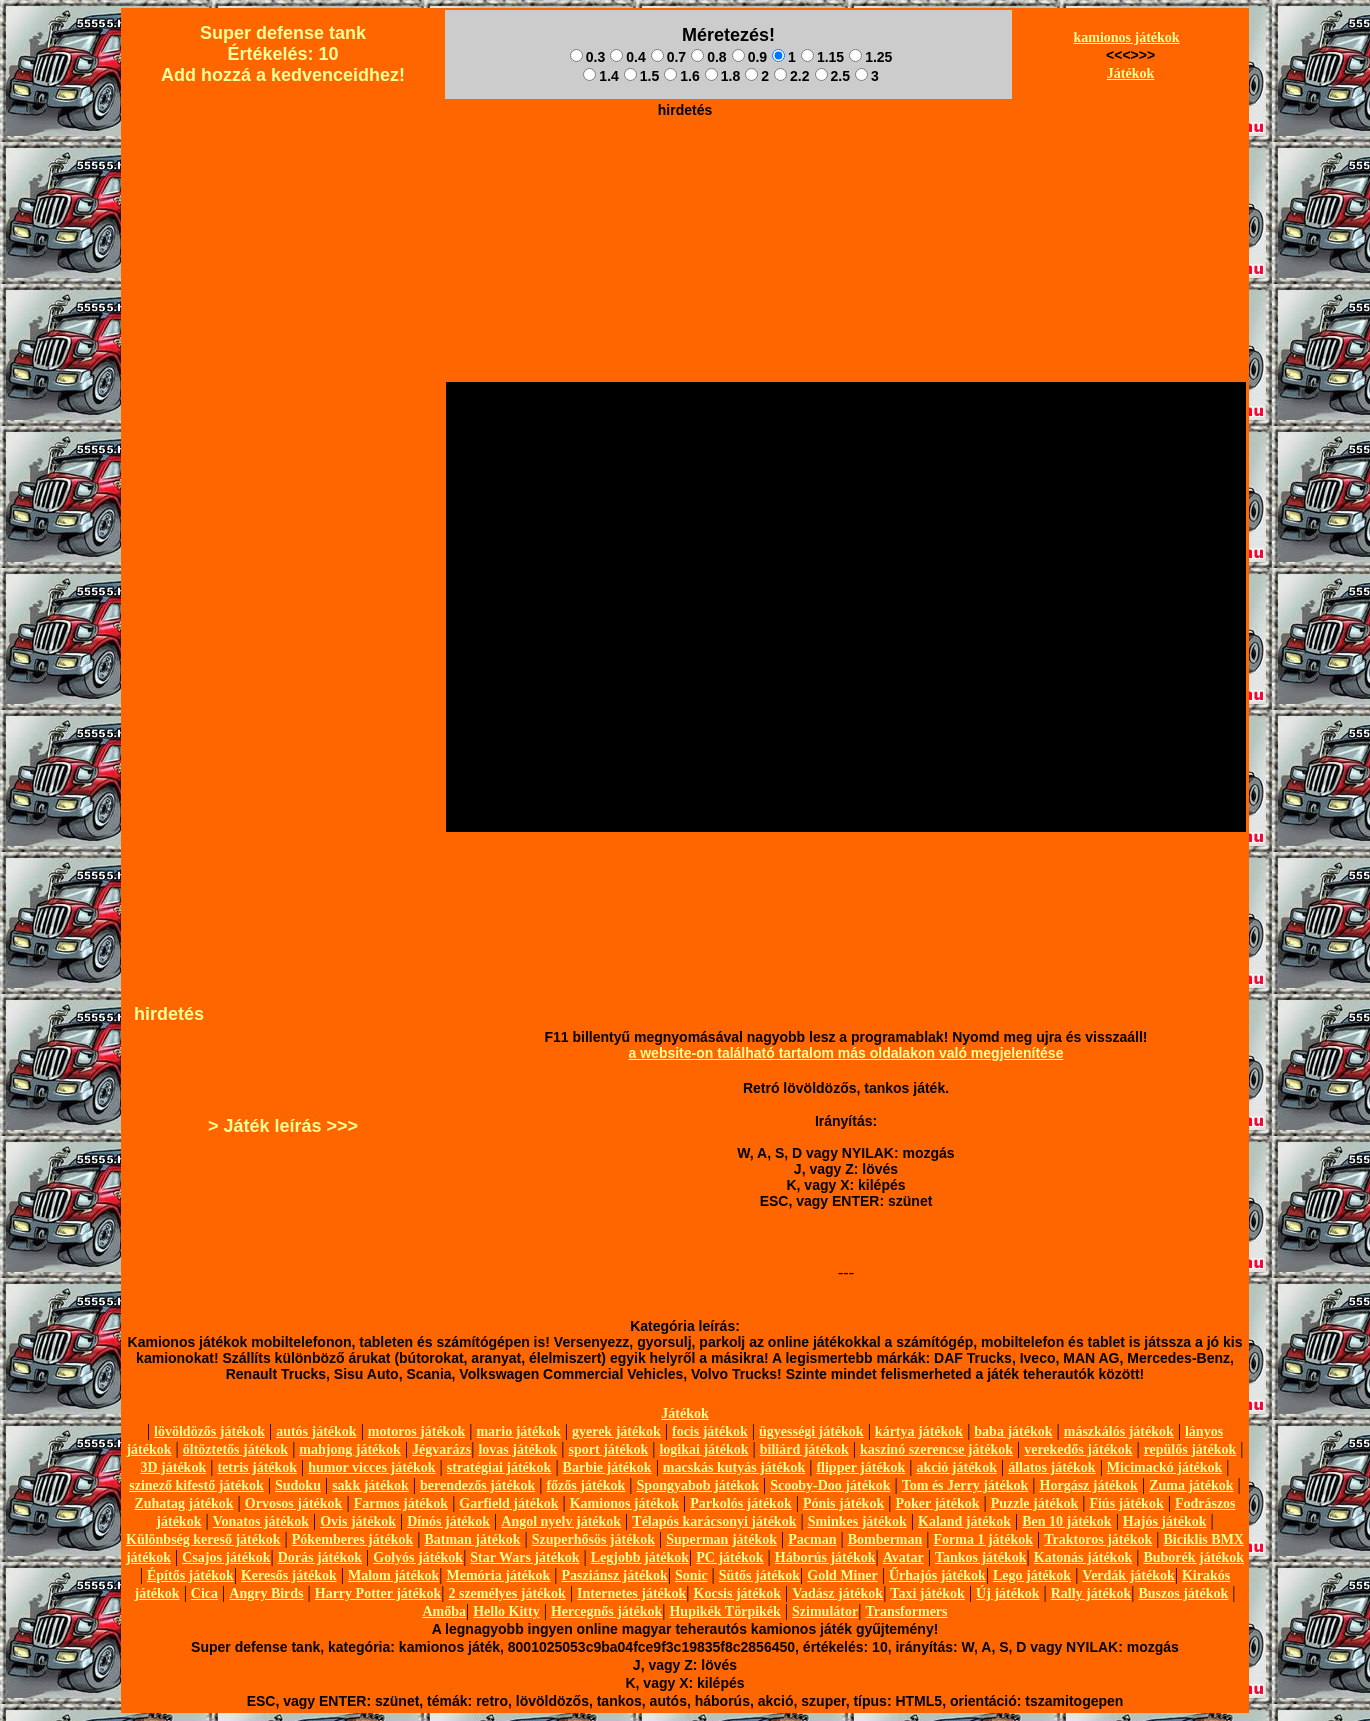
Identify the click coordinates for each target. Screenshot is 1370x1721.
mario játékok (518, 1431)
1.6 (681, 76)
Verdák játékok (1128, 1575)
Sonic (691, 1575)
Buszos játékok (1183, 1593)
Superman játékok (721, 1539)
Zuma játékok (1191, 1485)
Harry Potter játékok (378, 1593)
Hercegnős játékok (606, 1611)
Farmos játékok (401, 1503)
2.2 (791, 76)
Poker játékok (937, 1503)
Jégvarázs (441, 1449)
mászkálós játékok (1119, 1431)
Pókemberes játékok (352, 1539)
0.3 (587, 57)
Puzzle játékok (1034, 1503)
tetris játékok (257, 1467)
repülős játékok (1190, 1449)
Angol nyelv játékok (561, 1521)
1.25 (870, 57)
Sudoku (298, 1485)
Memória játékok (499, 1575)
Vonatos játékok (261, 1521)
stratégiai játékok (499, 1467)
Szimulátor (825, 1611)
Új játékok (1007, 1593)
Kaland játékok (964, 1521)
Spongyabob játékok (698, 1485)
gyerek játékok (616, 1431)
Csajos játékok (226, 1557)
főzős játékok (585, 1485)
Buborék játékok (1193, 1557)
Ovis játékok (358, 1521)
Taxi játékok (927, 1593)
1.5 (641, 76)
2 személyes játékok (506, 1593)
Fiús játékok (1126, 1503)
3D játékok (173, 1467)
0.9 (749, 57)
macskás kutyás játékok (734, 1467)
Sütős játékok (759, 1575)
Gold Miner (842, 1575)
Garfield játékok (508, 1503)
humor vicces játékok (371, 1467)
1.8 (722, 76)
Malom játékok (393, 1575)
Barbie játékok (607, 1467)
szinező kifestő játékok (196, 1485)
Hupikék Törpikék (724, 1611)
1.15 (822, 57)
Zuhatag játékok (183, 1503)
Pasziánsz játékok (615, 1575)
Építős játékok (190, 1575)
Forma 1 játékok (984, 1539)
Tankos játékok (981, 1557)
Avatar (903, 1557)
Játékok (1130, 73)
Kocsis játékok (738, 1593)
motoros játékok (416, 1431)
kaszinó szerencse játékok (936, 1449)
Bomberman (885, 1539)
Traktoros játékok (1098, 1539)
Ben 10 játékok (1066, 1521)
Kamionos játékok (624, 1503)
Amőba (444, 1611)
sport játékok (609, 1449)
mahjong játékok (350, 1449)
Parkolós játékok (741, 1503)
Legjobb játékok (640, 1557)
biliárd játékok (804, 1449)
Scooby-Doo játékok (830, 1485)
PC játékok (729, 1557)
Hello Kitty (506, 1611)
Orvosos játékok (294, 1503)
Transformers (906, 1611)
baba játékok (1013, 1431)
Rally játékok (1091, 1593)
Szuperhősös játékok (593, 1539)
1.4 (600, 76)
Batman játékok (472, 1539)
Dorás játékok (320, 1557)
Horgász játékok (1089, 1485)
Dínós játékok (448, 1521)
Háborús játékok (825, 1557)
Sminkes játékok (857, 1521)
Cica (204, 1593)
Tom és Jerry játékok (965, 1485)
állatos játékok (1052, 1467)
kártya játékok (919, 1431)
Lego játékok (1032, 1575)
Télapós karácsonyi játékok (714, 1521)
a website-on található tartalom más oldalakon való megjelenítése (846, 1053)
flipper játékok (860, 1467)
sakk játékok (370, 1485)
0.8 (708, 57)
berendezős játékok (477, 1485)
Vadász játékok (837, 1593)
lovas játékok (517, 1449)
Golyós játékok (418, 1557)
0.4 (627, 57)
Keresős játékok (289, 1575)
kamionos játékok (1126, 37)
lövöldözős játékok (209, 1431)
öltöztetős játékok (235, 1449)
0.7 (668, 57)
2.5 (832, 76)
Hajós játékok (1165, 1521)
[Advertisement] (685, 171)
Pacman (812, 1539)
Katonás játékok (1083, 1557)
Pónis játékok (843, 1503)
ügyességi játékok (811, 1431)
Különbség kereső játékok (203, 1539)
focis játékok (710, 1431)
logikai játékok (703, 1449)
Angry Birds (266, 1593)
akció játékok (956, 1467)
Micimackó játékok (1164, 1467)
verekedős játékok (1078, 1449)
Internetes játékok (631, 1593)
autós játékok (316, 1431)
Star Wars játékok (524, 1557)
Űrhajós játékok (937, 1575)
